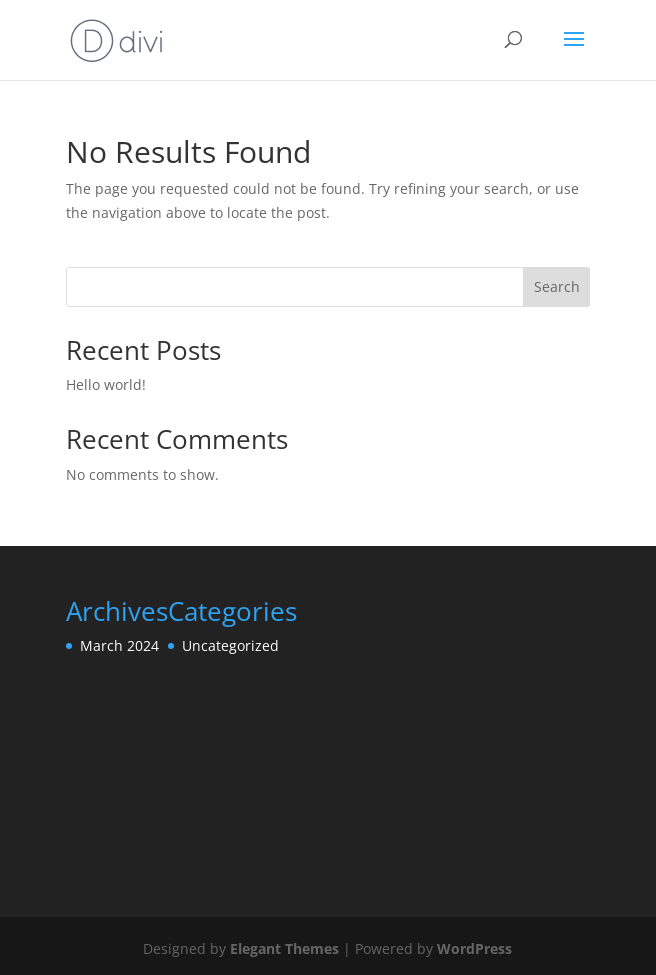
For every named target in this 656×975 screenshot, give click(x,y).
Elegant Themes (284, 948)
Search (557, 286)
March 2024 (119, 645)
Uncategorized (230, 645)
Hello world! (106, 384)
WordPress (474, 948)
